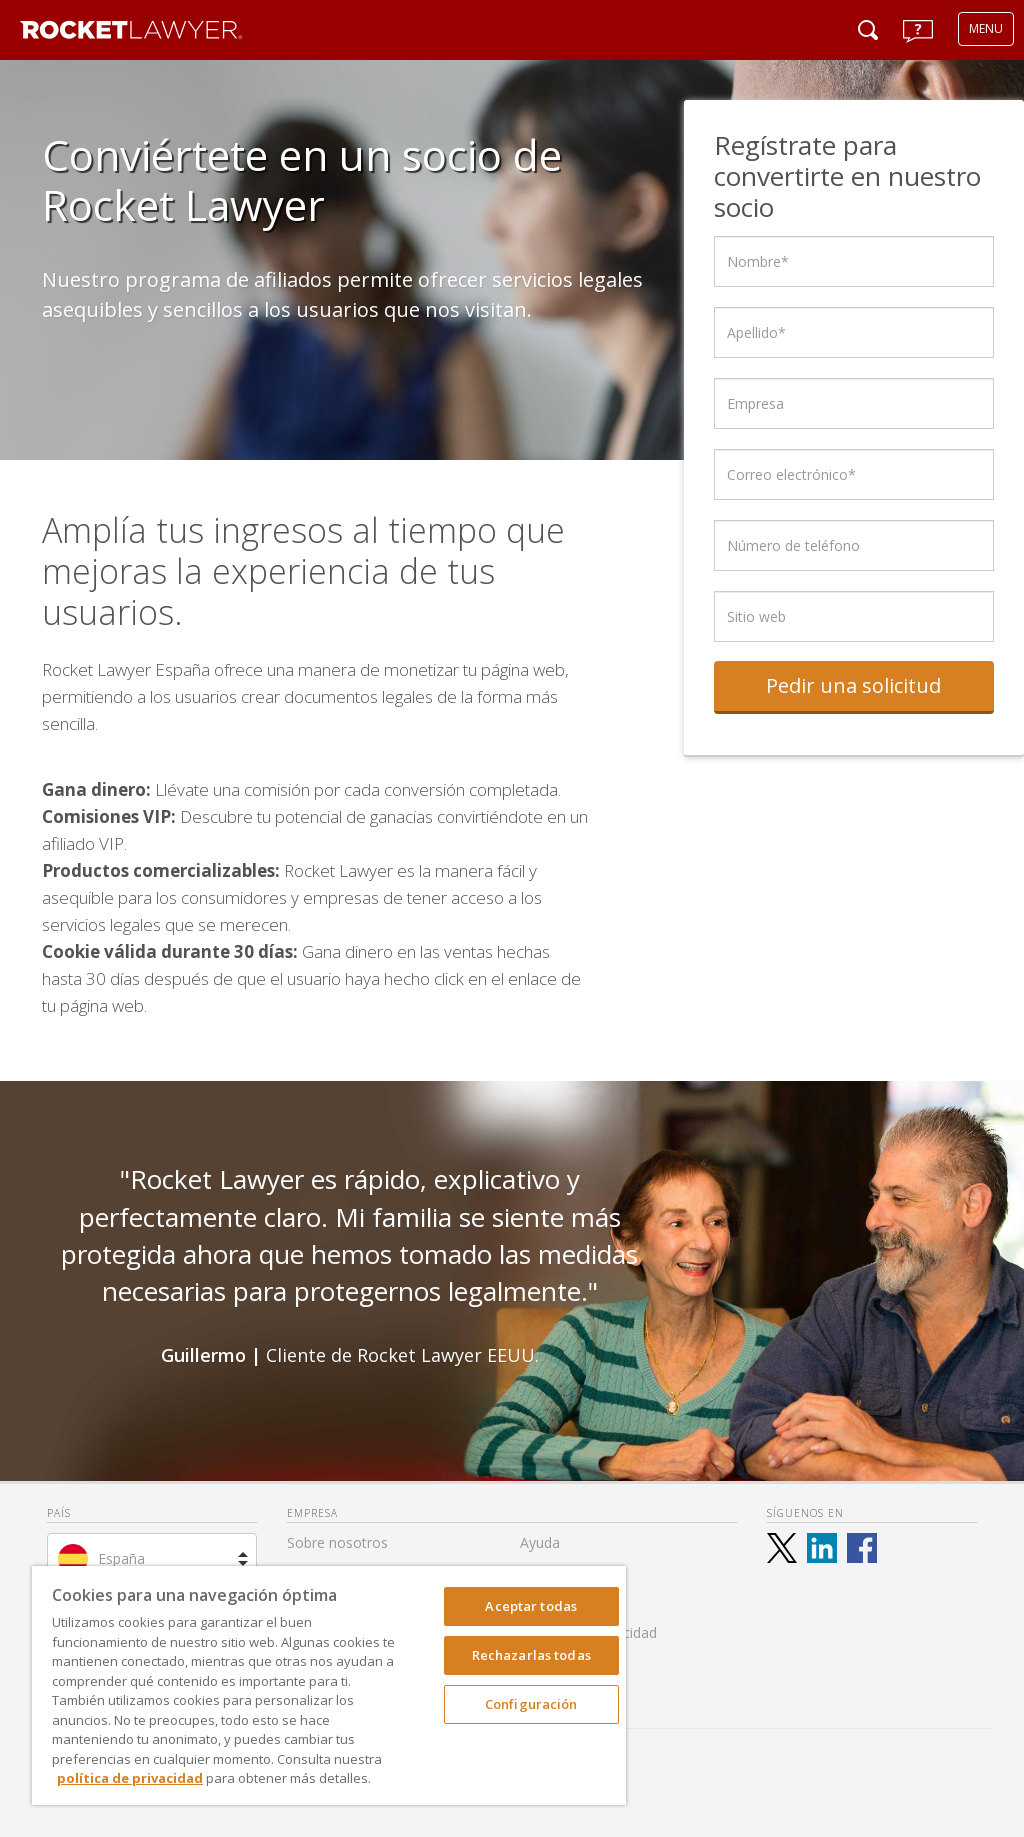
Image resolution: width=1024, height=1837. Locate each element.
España (121, 1558)
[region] (329, 1685)
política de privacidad (130, 1778)
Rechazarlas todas (531, 1655)
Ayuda (540, 1542)
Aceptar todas (531, 1606)
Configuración (531, 1704)
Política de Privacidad (588, 1632)
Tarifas (542, 1572)
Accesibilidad (561, 1662)
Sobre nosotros (337, 1542)
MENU (986, 28)
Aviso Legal (557, 1602)
